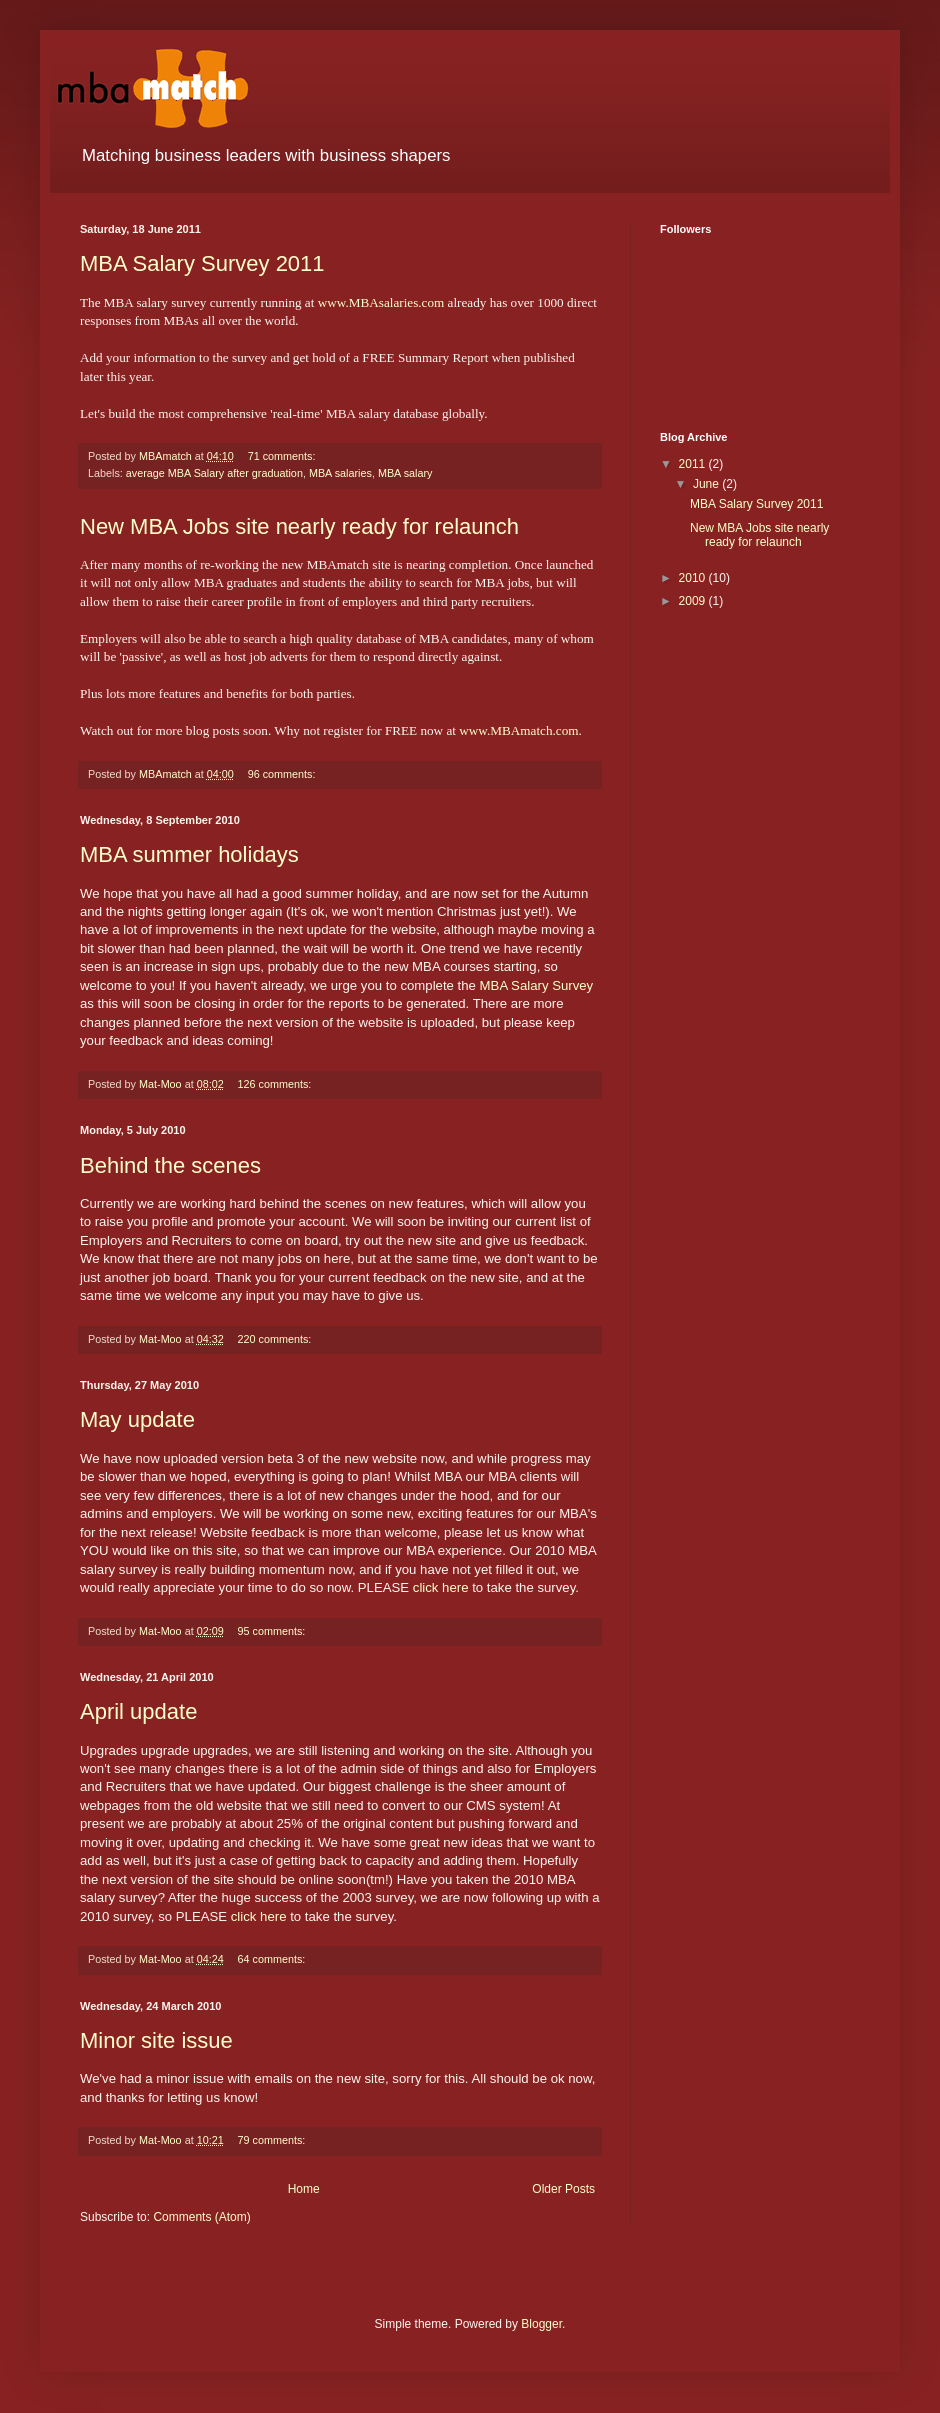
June (707, 484)
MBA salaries (340, 473)
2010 (694, 578)
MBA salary (405, 473)
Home (304, 2189)
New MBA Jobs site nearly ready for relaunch (299, 526)
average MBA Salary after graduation (214, 473)
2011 (694, 464)
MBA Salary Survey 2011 (202, 263)
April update (138, 1711)
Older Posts (563, 2189)
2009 (694, 601)
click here (441, 1587)
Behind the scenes (170, 1165)
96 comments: (283, 774)
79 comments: (272, 2140)
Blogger (541, 2324)
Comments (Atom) (201, 2217)
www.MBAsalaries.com (381, 302)
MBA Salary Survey (537, 985)
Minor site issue (156, 2040)
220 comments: (275, 1339)
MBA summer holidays (189, 854)
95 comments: (272, 1631)
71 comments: (283, 456)
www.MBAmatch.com (518, 730)
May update (137, 1419)
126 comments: (275, 1084)
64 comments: (272, 1959)
